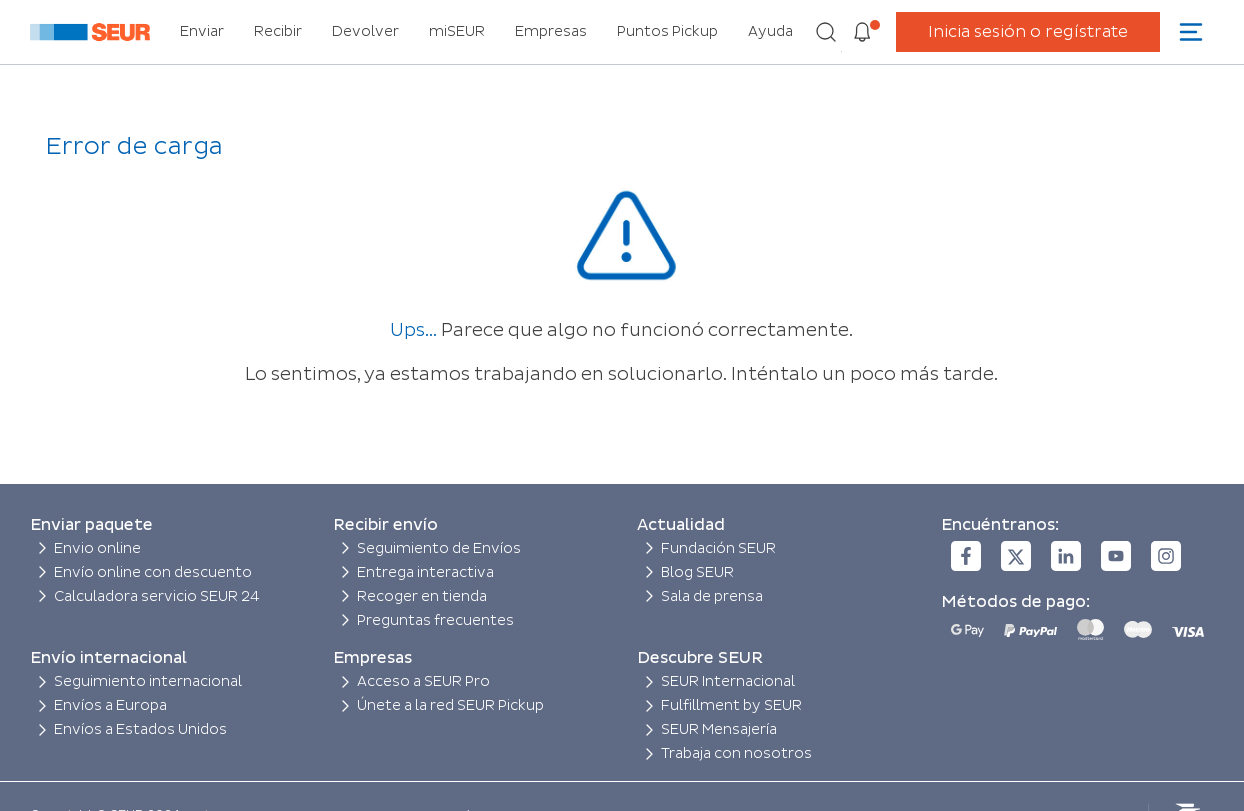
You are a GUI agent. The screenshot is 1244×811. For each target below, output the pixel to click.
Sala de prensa (712, 596)
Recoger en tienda (422, 596)
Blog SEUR (697, 572)
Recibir (278, 31)
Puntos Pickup (667, 31)
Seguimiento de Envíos (439, 548)
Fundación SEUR (718, 548)
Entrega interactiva (425, 572)
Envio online (97, 548)
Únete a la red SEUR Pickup (450, 705)
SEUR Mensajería (719, 729)
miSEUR (457, 31)
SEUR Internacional (728, 681)
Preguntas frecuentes (435, 620)
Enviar (202, 31)
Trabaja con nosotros (736, 753)
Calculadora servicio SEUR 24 (157, 596)
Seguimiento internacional (148, 681)
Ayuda (770, 31)
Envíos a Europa (110, 705)
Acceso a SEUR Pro (423, 681)
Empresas (551, 31)
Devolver (365, 31)
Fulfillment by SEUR (731, 705)
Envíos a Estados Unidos (140, 729)
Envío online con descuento (153, 572)
